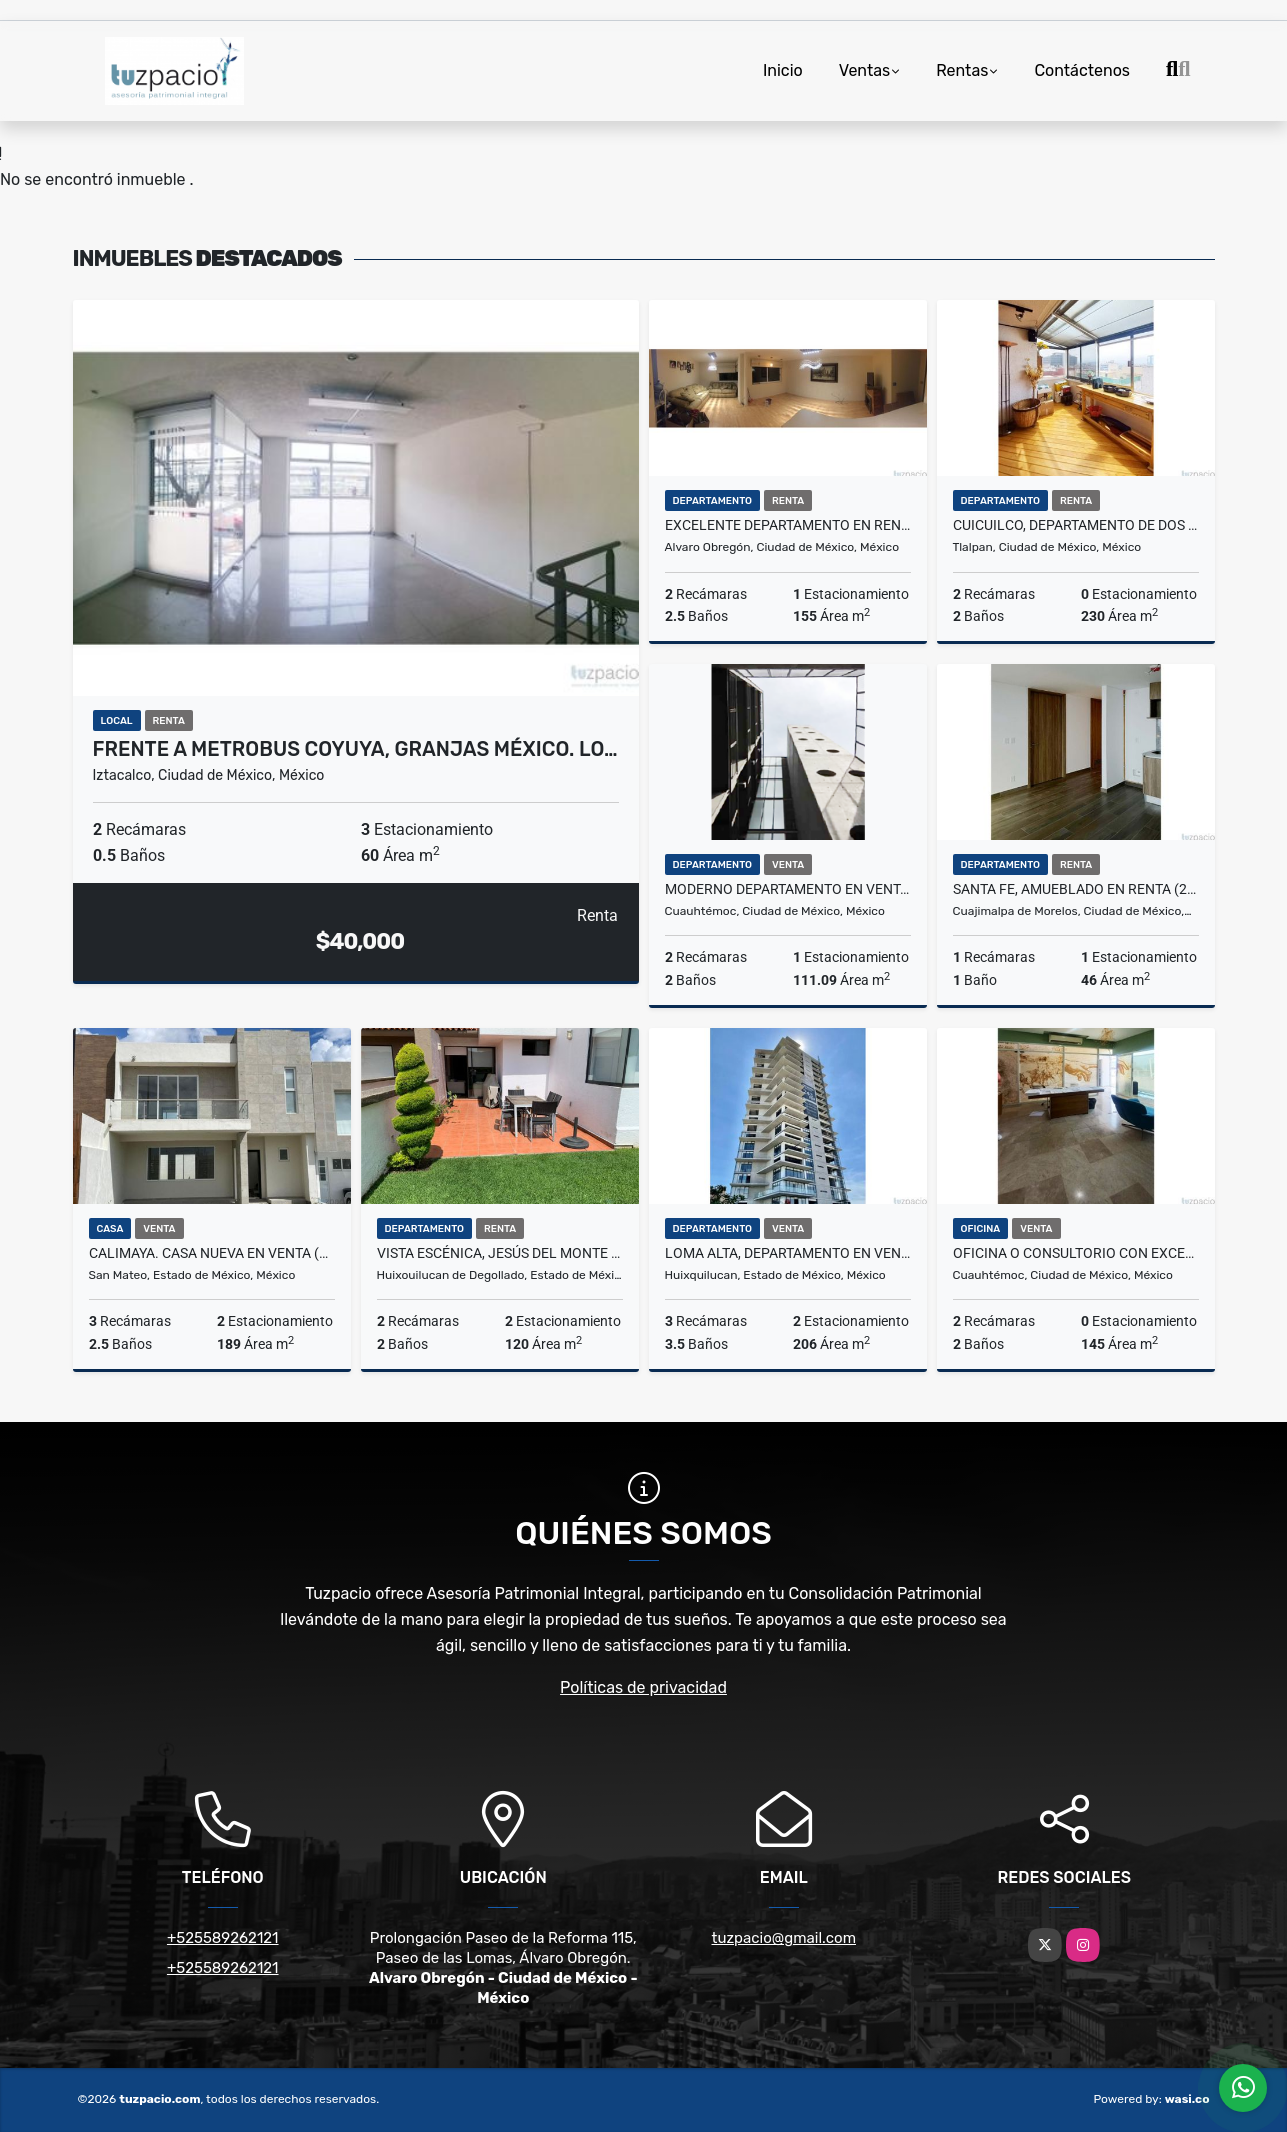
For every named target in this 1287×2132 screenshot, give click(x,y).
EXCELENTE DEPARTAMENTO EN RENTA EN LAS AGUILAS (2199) (788, 525)
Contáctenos (1082, 70)
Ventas (864, 70)
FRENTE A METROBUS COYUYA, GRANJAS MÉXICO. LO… (355, 749)
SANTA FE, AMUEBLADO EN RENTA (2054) (1076, 889)
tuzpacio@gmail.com (784, 1938)
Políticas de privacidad (643, 1687)
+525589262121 (223, 1938)
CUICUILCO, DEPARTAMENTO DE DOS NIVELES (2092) (1076, 525)
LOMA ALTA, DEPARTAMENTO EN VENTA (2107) (788, 1253)
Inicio (783, 70)
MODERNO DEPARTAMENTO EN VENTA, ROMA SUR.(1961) (788, 889)
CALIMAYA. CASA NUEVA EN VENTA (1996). (212, 1253)
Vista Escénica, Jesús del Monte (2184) (500, 1253)
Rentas (962, 70)
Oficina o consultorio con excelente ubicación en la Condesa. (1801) (1076, 1253)
